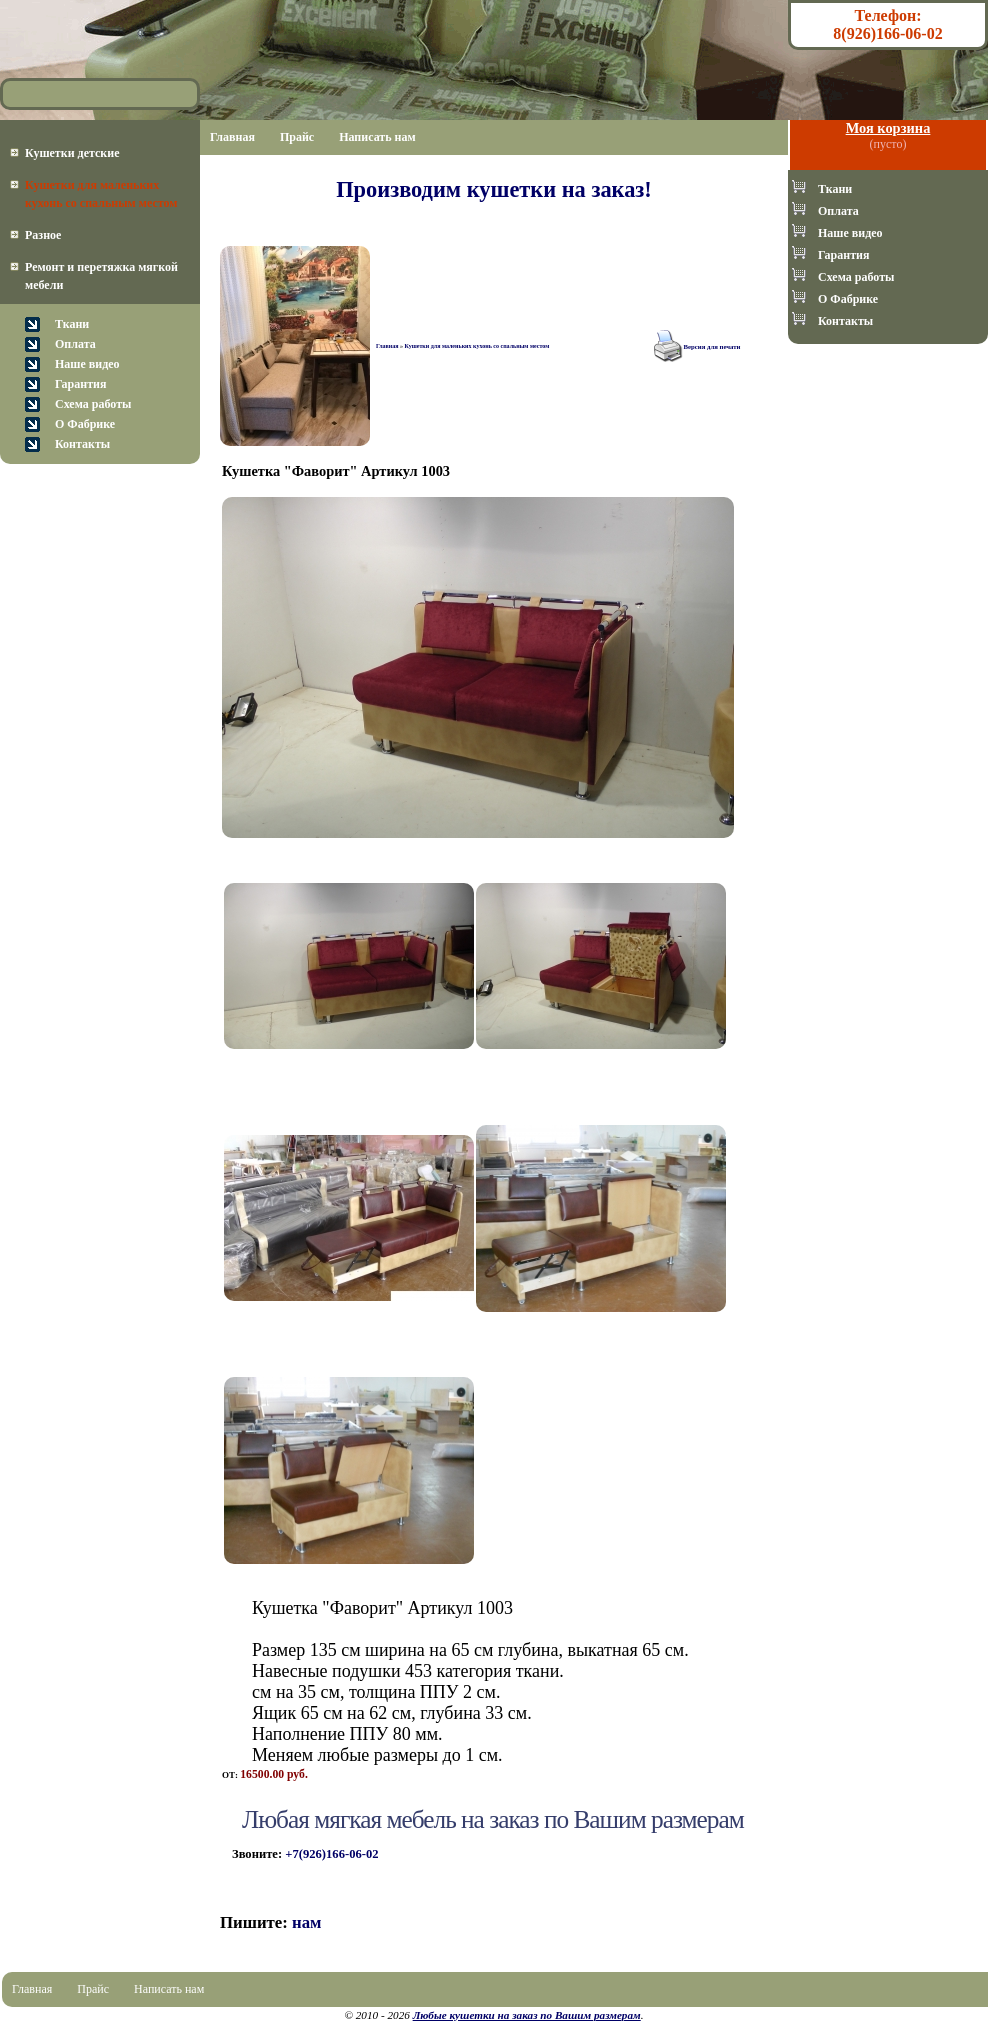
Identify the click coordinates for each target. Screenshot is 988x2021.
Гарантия (80, 384)
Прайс (297, 137)
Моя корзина (888, 128)
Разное (43, 235)
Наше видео (87, 364)
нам (307, 1922)
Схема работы (93, 404)
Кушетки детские (72, 153)
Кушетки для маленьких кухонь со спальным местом (476, 346)
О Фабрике (85, 424)
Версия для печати (712, 346)
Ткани (72, 324)
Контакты (82, 444)
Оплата (75, 344)
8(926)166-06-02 (887, 33)
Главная (232, 137)
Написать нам (377, 137)
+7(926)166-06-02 (331, 1854)
